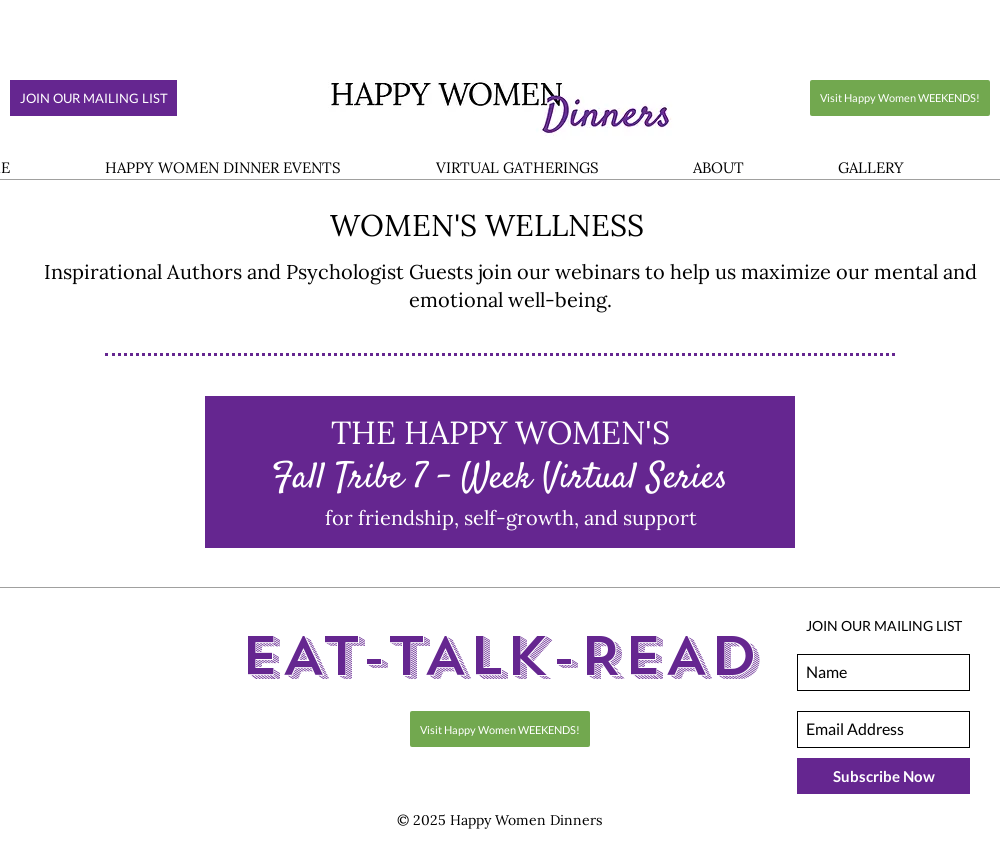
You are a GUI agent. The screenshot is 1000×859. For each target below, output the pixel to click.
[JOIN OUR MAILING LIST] (93, 98)
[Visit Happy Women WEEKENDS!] (900, 98)
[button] (222, 168)
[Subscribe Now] (883, 776)
